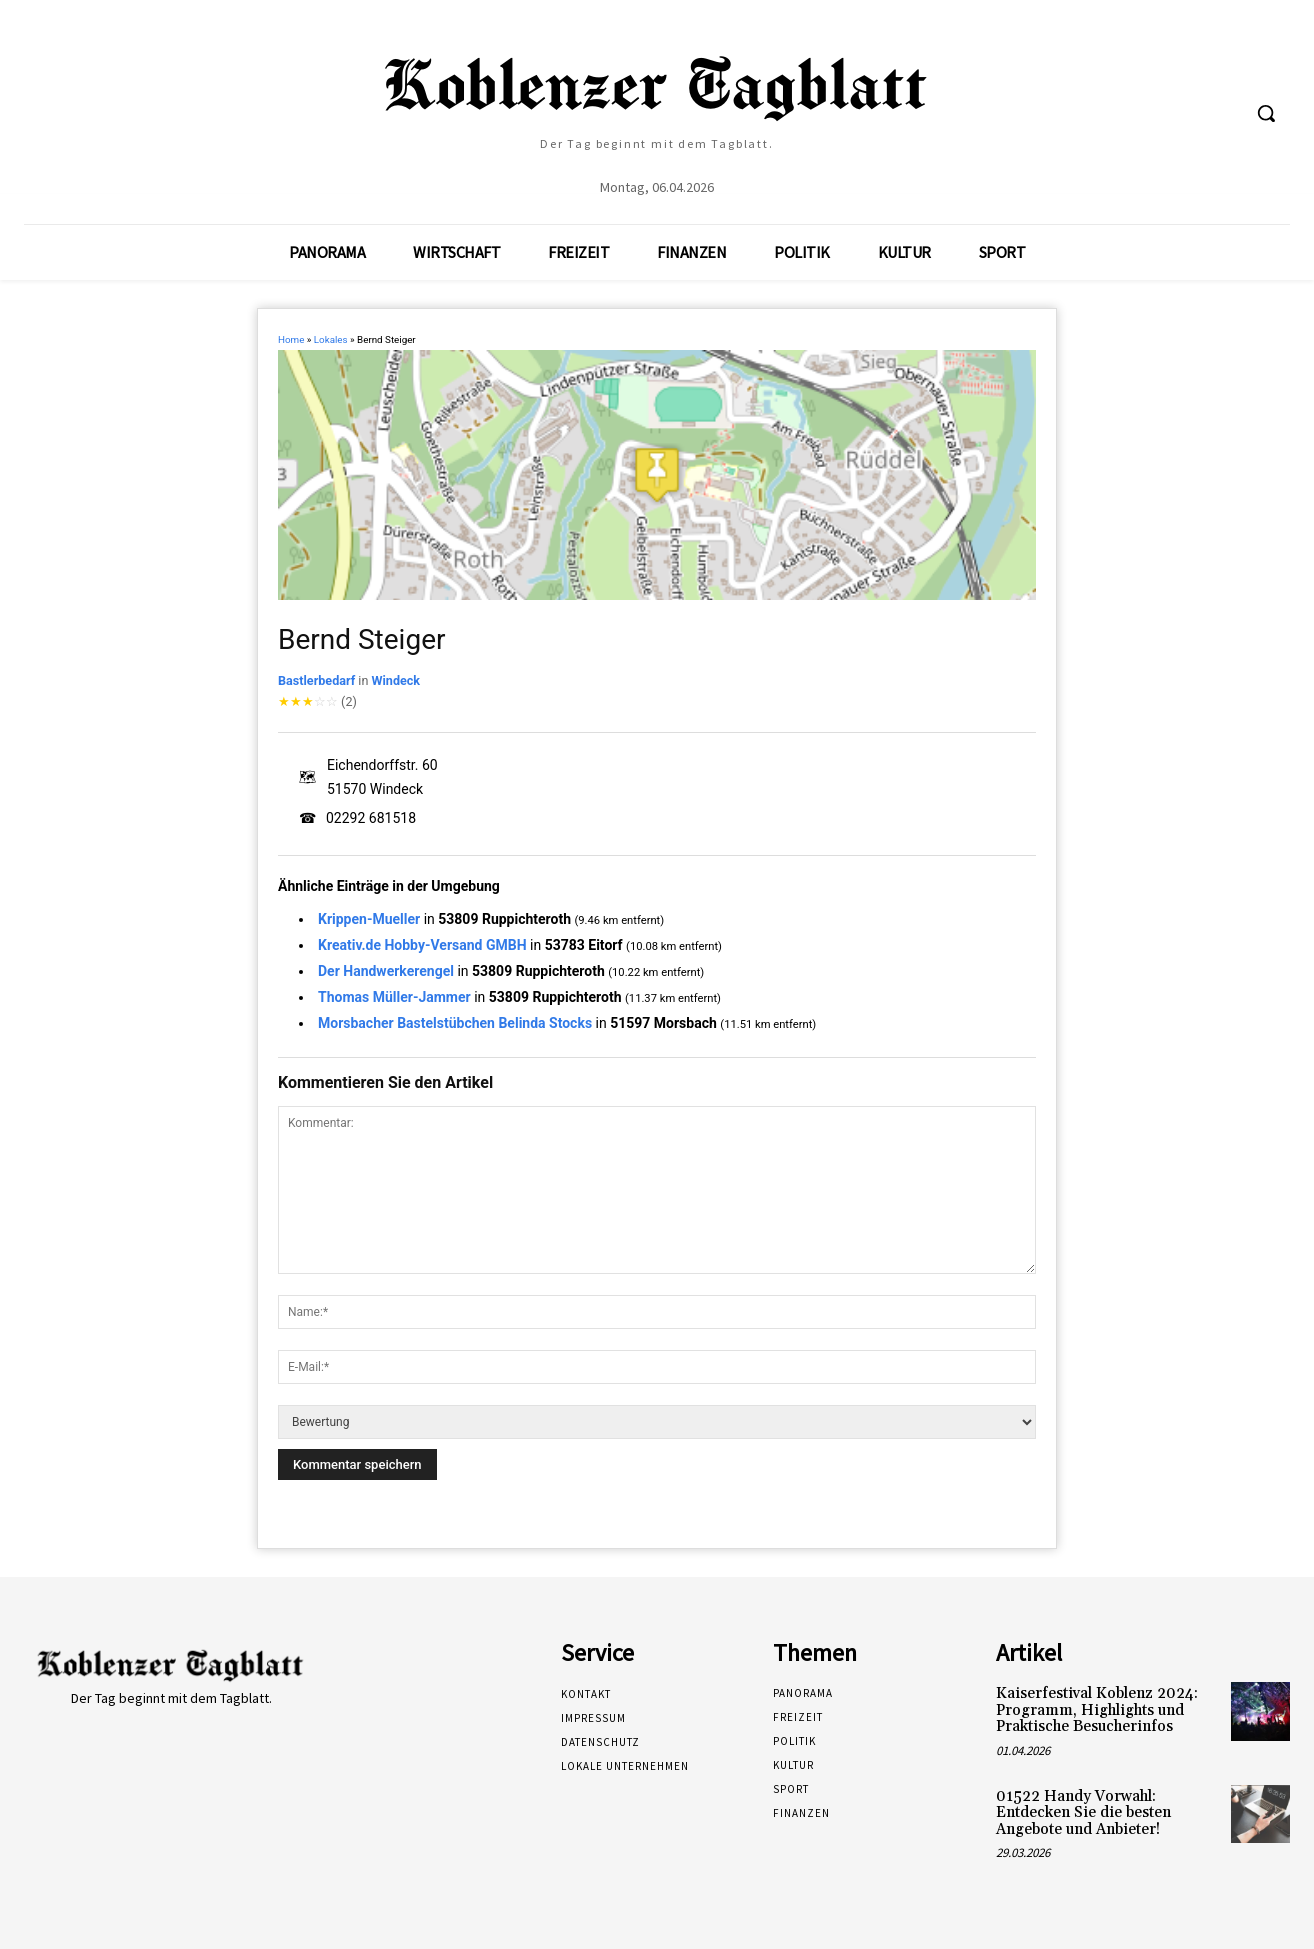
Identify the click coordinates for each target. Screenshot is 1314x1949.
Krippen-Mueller (369, 919)
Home (291, 339)
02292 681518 (371, 818)
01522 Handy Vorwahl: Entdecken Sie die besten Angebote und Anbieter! (1083, 1813)
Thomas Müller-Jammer (394, 997)
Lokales (331, 339)
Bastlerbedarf (316, 680)
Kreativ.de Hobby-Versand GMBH (422, 945)
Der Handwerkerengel (386, 971)
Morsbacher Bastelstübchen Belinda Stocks (455, 1023)
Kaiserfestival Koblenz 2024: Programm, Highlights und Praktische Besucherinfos (1097, 1710)
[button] (1266, 113)
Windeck (395, 680)
